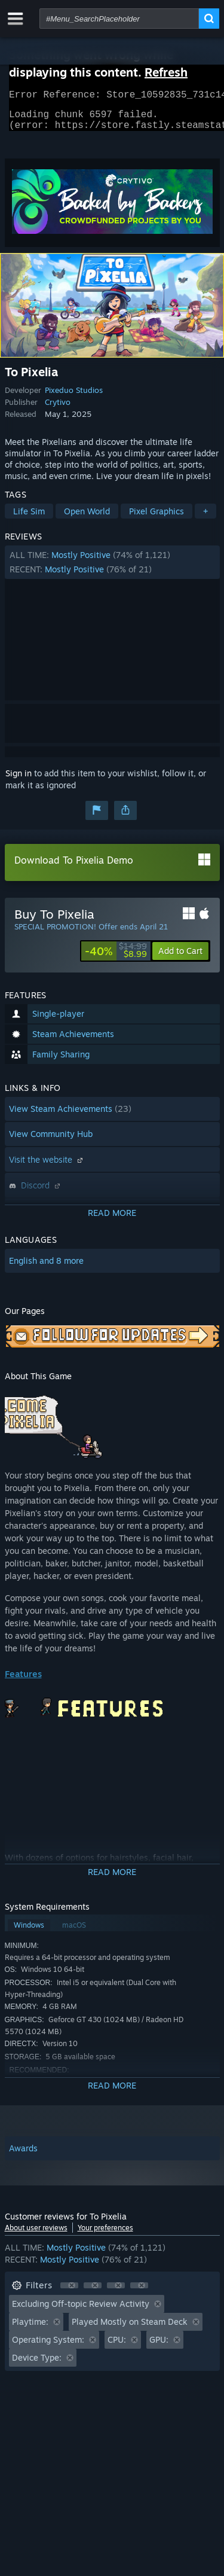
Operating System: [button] (48, 2347)
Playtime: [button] (30, 2329)
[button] (112, 569)
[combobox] (119, 18)
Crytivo (57, 409)
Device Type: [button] (37, 2364)
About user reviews (36, 2234)
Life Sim (29, 518)
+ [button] (205, 518)
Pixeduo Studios (74, 397)
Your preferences (105, 2234)
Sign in (18, 780)
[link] (116, 958)
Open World (87, 518)
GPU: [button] (158, 2347)
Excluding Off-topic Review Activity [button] (80, 2311)
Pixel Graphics (156, 518)
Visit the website (47, 1167)
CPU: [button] (117, 2347)
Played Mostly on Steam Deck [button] (130, 2329)
